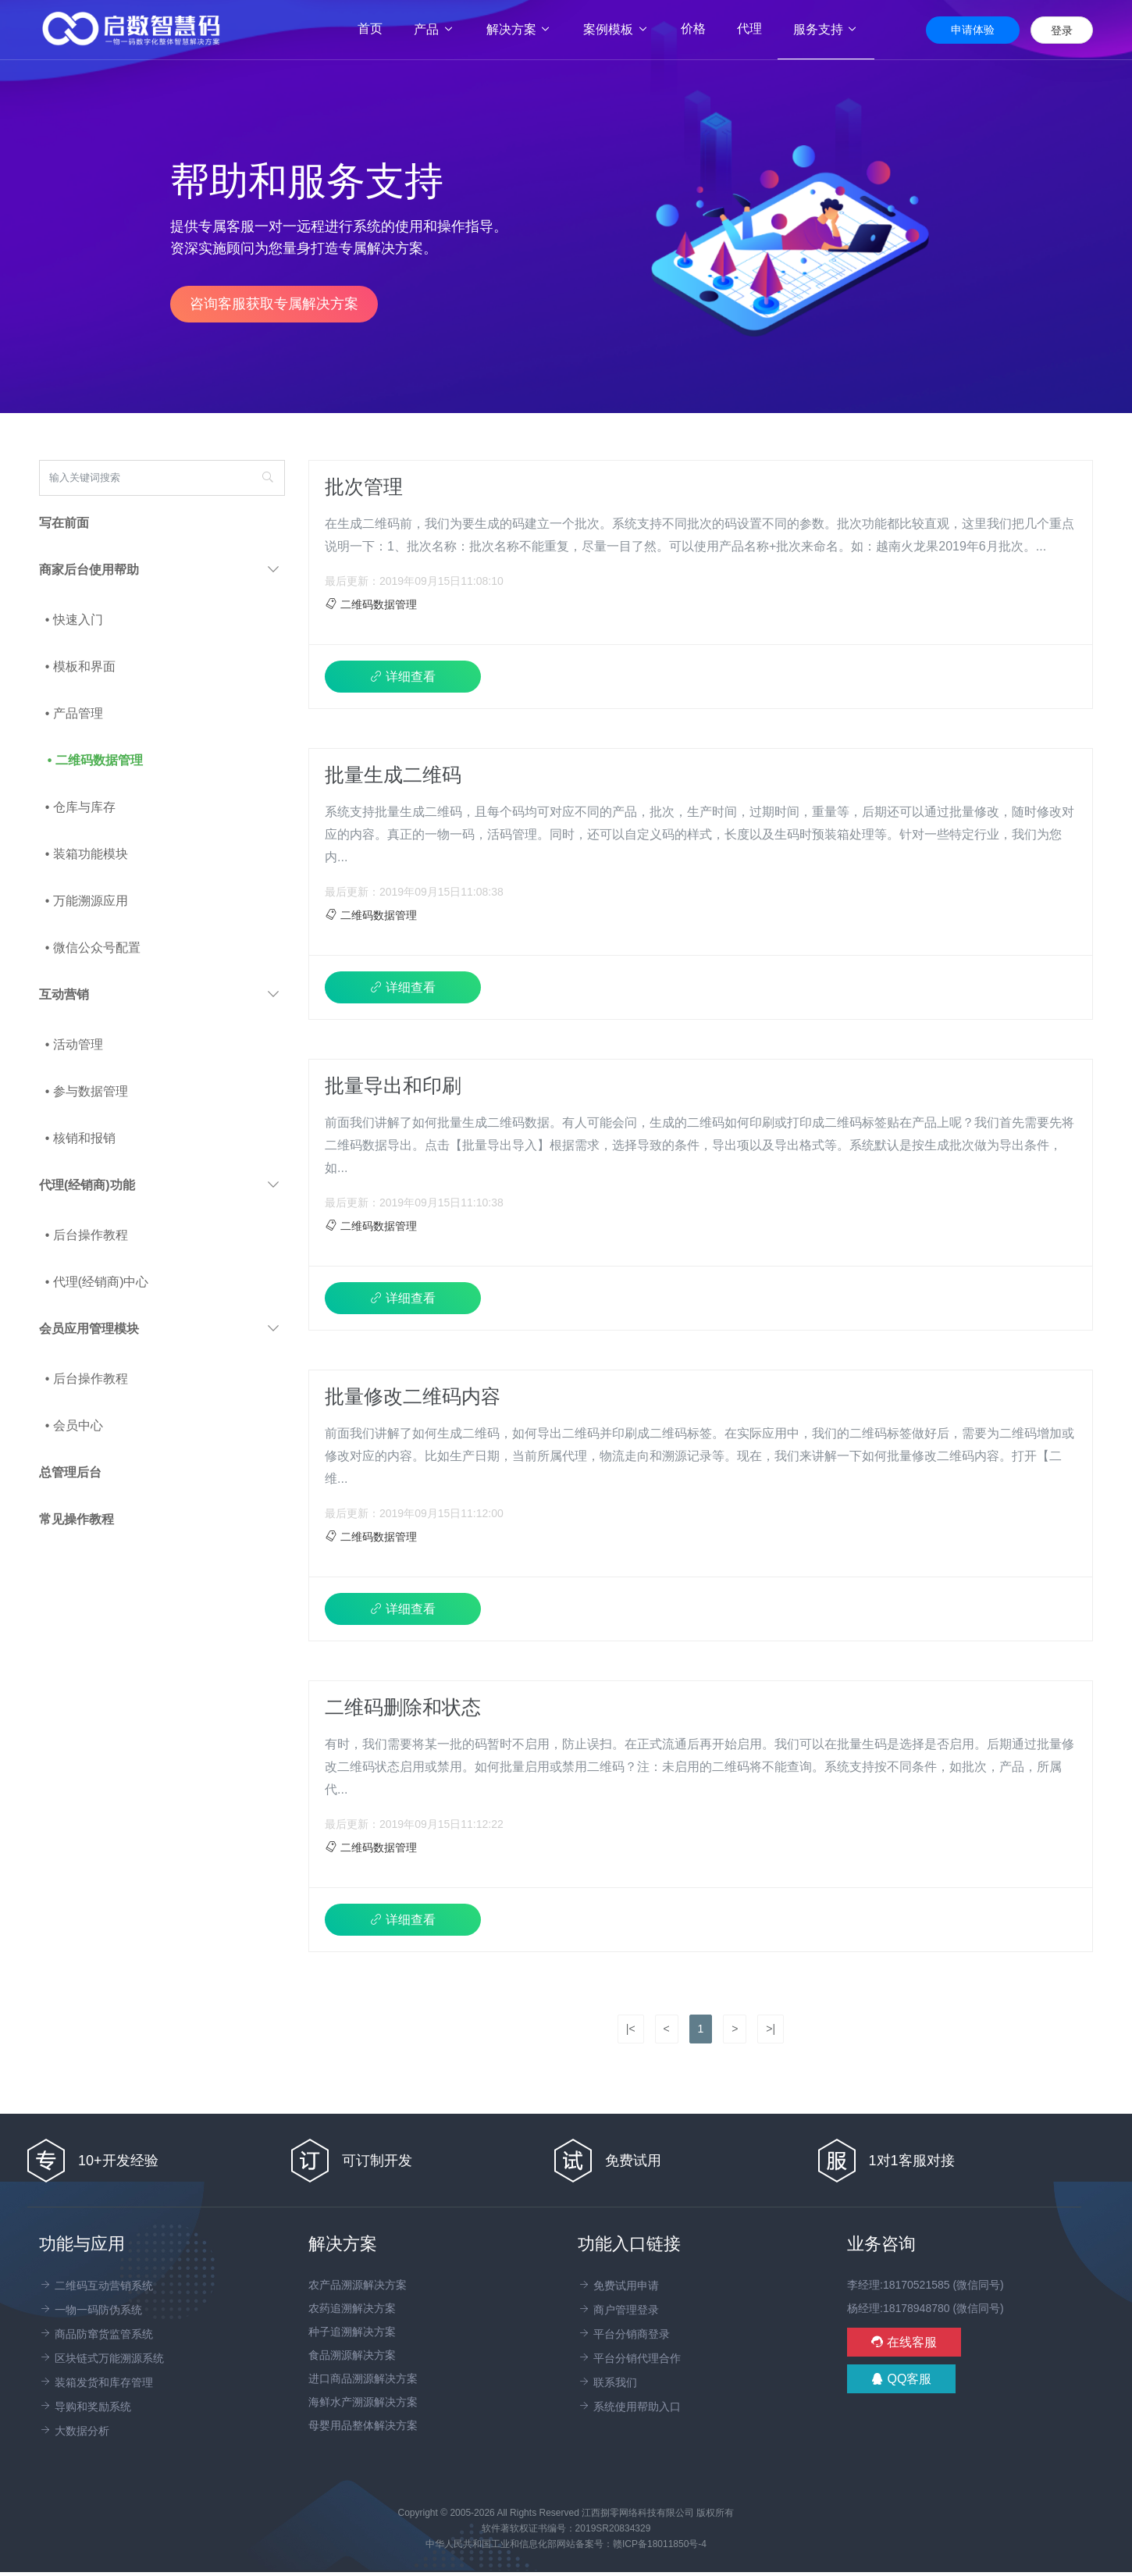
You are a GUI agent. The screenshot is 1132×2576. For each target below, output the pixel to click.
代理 (749, 28)
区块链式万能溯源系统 (101, 2358)
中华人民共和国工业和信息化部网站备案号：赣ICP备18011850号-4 (566, 2544)
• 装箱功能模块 (86, 853)
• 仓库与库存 (80, 807)
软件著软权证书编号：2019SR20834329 (566, 2528)
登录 (1062, 30)
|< (630, 2028)
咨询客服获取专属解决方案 (274, 304)
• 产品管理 (74, 713)
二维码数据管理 (371, 604)
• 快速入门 (74, 619)
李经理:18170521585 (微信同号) (925, 2284)
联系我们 (607, 2382)
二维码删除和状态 (403, 1707)
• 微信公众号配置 (93, 947)
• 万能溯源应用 (86, 900)
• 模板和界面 (80, 666)
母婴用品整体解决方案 (363, 2425)
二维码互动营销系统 (96, 2285)
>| (770, 2028)
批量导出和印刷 (393, 1085)
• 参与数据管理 (86, 1091)
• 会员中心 (74, 1425)
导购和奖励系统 (85, 2406)
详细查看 (403, 676)
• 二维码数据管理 (95, 760)
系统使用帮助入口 (629, 2406)
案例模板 (616, 29)
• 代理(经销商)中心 (97, 1281)
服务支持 (826, 29)
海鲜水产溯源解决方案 (363, 2402)
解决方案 (519, 29)
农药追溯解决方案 (352, 2308)
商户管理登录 (618, 2309)
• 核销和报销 (80, 1138)
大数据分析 (74, 2431)
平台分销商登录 (624, 2334)
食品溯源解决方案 (352, 2355)
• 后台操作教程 (86, 1235)
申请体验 (973, 29)
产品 (434, 29)
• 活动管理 (74, 1044)
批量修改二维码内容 (412, 1396)
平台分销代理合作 (629, 2358)
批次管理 (364, 486)
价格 (693, 28)
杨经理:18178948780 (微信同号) (925, 2308)
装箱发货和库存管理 (96, 2382)
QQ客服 (901, 2378)
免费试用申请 (618, 2285)
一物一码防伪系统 (90, 2309)
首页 (378, 28)
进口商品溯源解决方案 (363, 2378)
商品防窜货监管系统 (96, 2334)
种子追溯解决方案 (352, 2331)
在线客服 (904, 2342)
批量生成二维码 (393, 775)
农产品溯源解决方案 (357, 2284)
